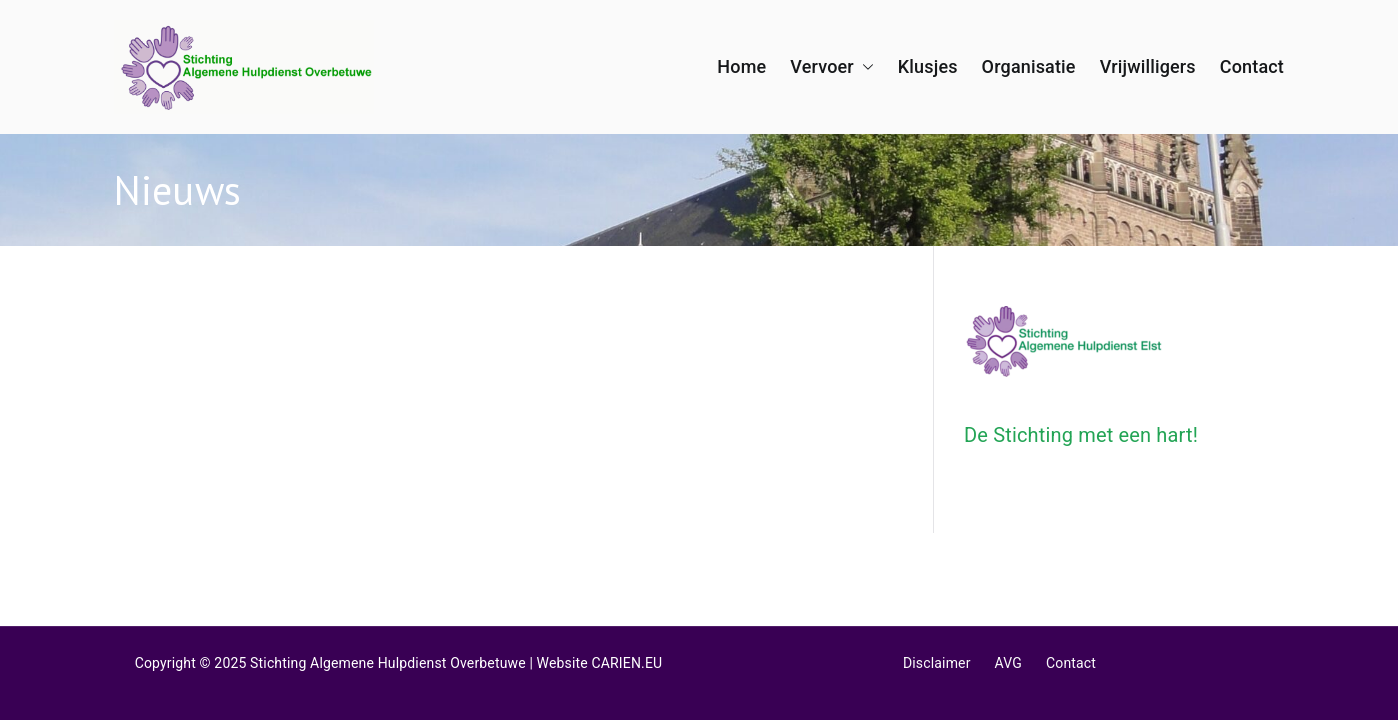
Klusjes (928, 66)
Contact (1252, 66)
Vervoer (832, 67)
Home (741, 66)
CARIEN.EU (627, 663)
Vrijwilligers (1148, 66)
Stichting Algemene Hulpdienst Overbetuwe (388, 663)
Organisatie (1029, 66)
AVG (1008, 663)
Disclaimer (937, 663)
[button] (864, 67)
